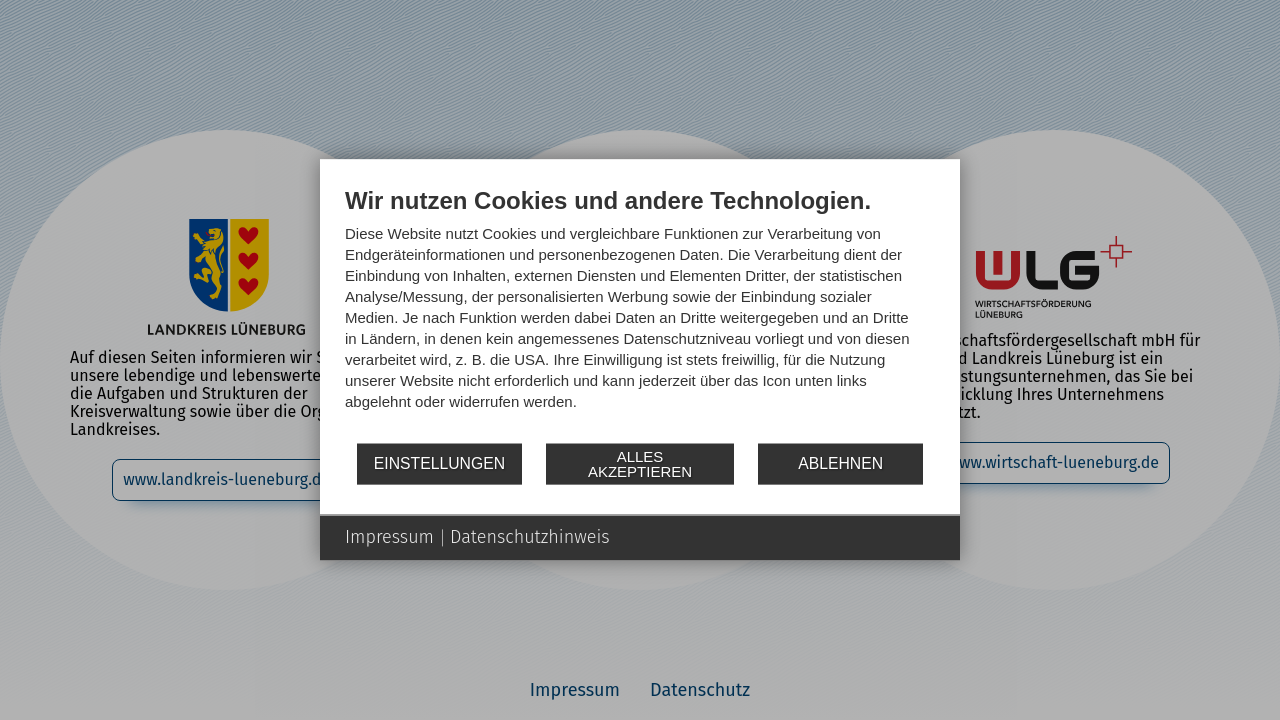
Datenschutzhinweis (530, 537)
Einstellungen (439, 463)
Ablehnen (840, 463)
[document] (640, 313)
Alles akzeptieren (640, 464)
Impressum (389, 537)
